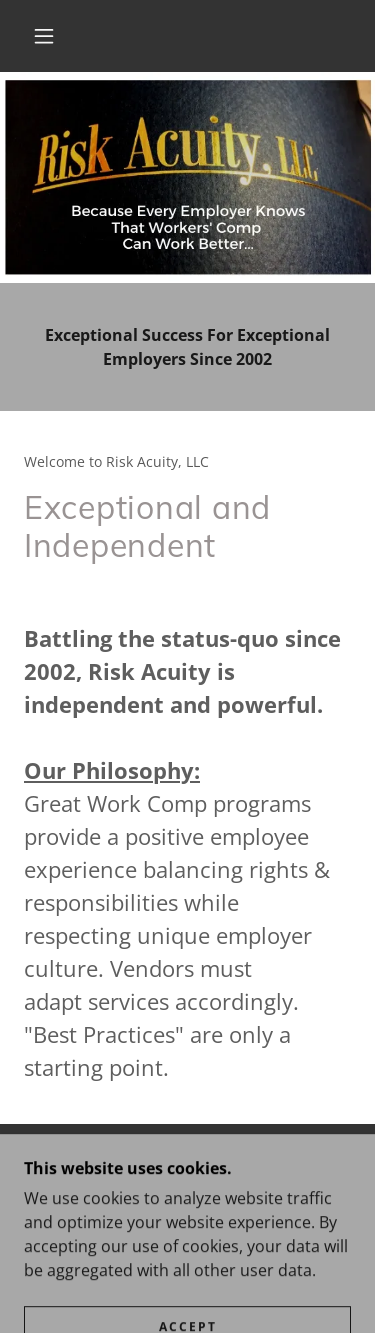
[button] (44, 36)
